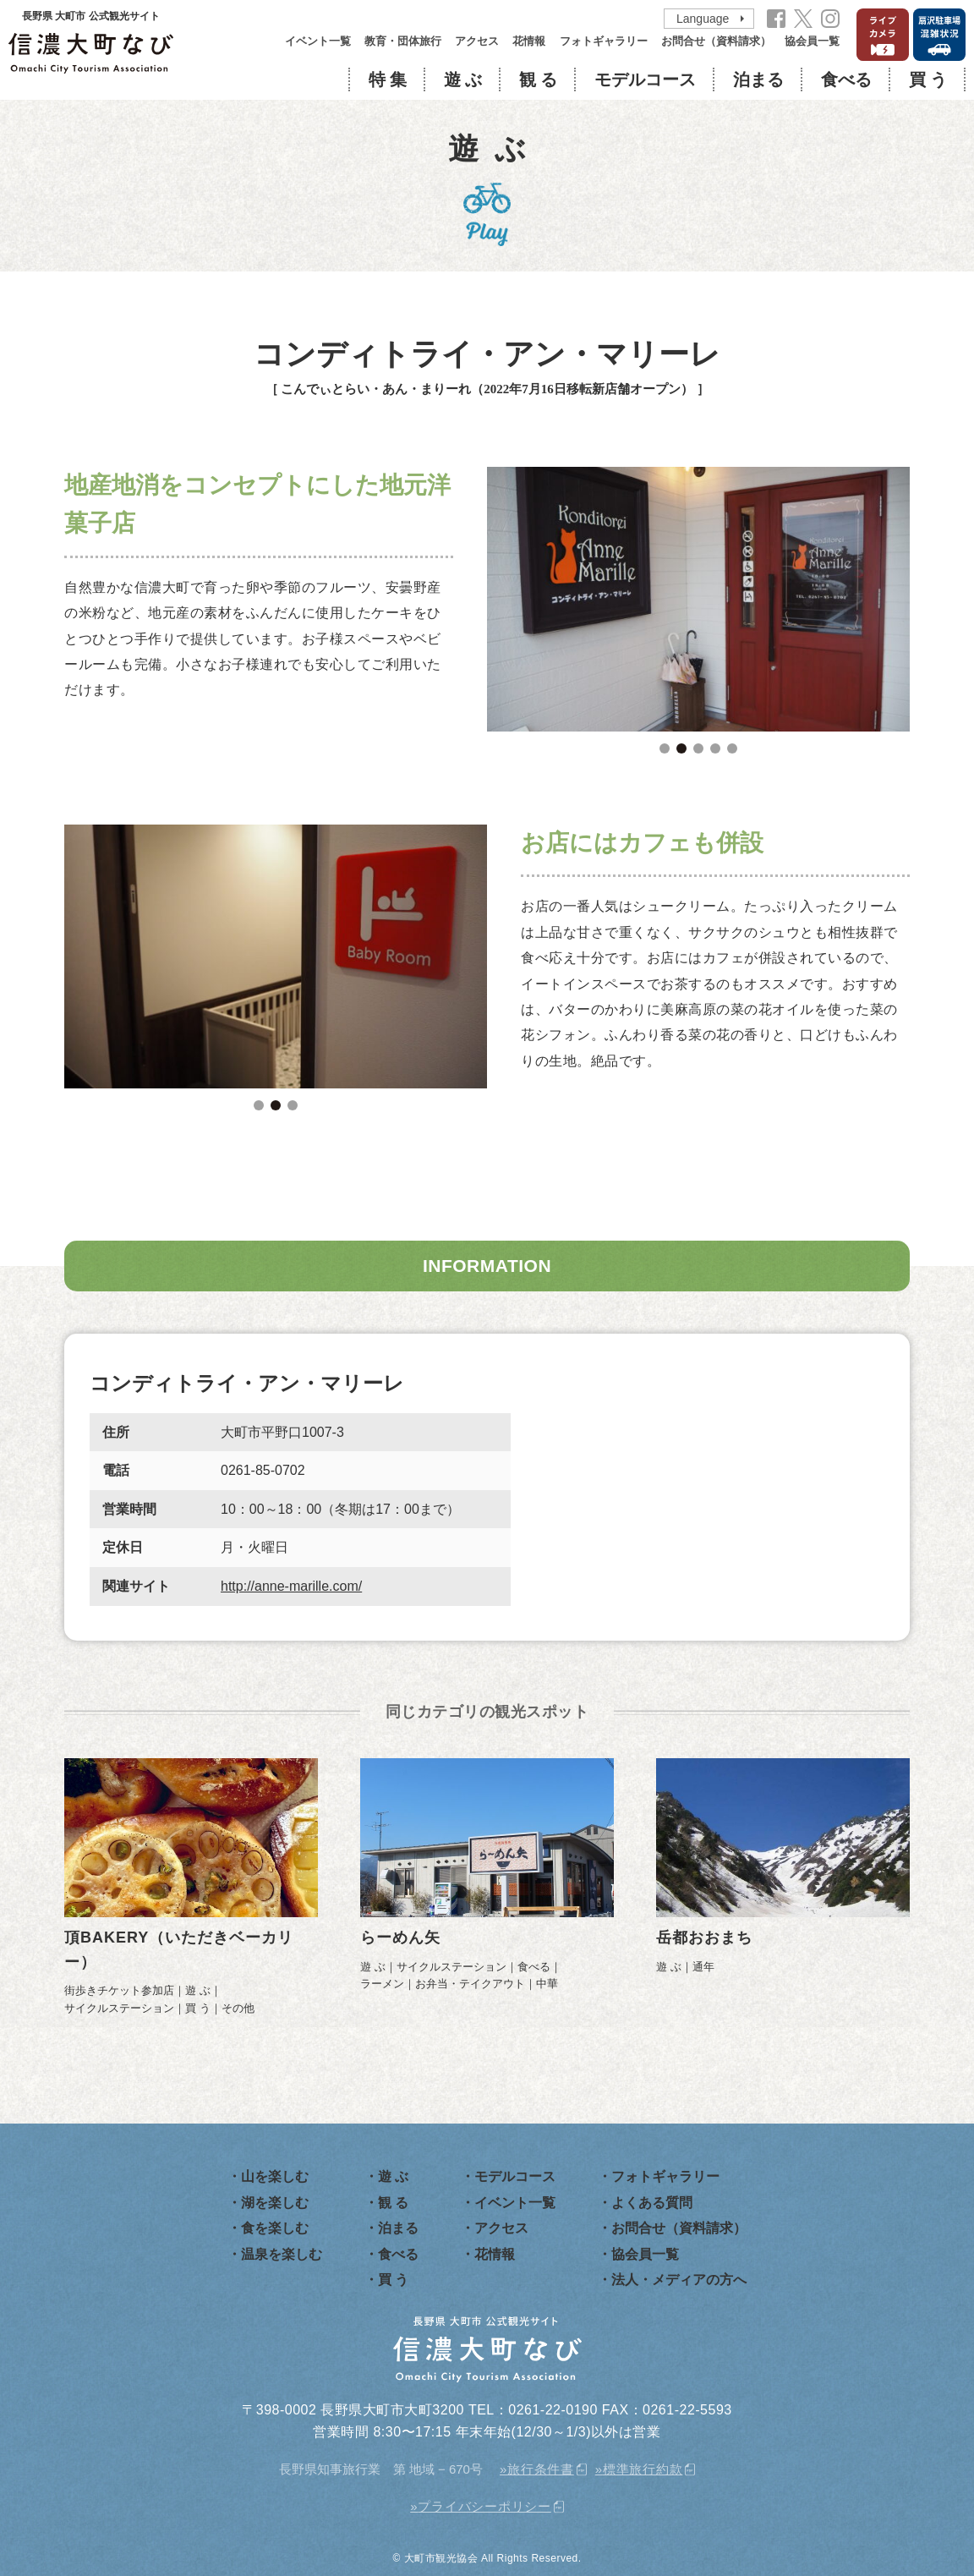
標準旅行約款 (643, 2469)
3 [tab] (698, 748)
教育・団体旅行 (402, 41)
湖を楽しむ (275, 2202)
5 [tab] (732, 748)
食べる (846, 79)
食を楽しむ (275, 2228)
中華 (547, 1983)
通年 (703, 1966)
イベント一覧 (318, 41)
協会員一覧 (812, 41)
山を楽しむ (275, 2176)
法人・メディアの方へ (679, 2279)
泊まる (758, 79)
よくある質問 (651, 2202)
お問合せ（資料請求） (716, 41)
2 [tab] (681, 748)
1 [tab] (664, 748)
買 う (928, 79)
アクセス (477, 41)
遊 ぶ (463, 79)
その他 (238, 2008)
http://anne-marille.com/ (291, 1586)
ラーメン (382, 1983)
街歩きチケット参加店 (119, 1990)
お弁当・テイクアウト (470, 1983)
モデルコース (645, 79)
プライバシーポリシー (484, 2506)
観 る (538, 79)
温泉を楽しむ (281, 2254)
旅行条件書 (540, 2469)
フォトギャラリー (604, 41)
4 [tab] (715, 748)
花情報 (528, 41)
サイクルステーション (119, 2008)
